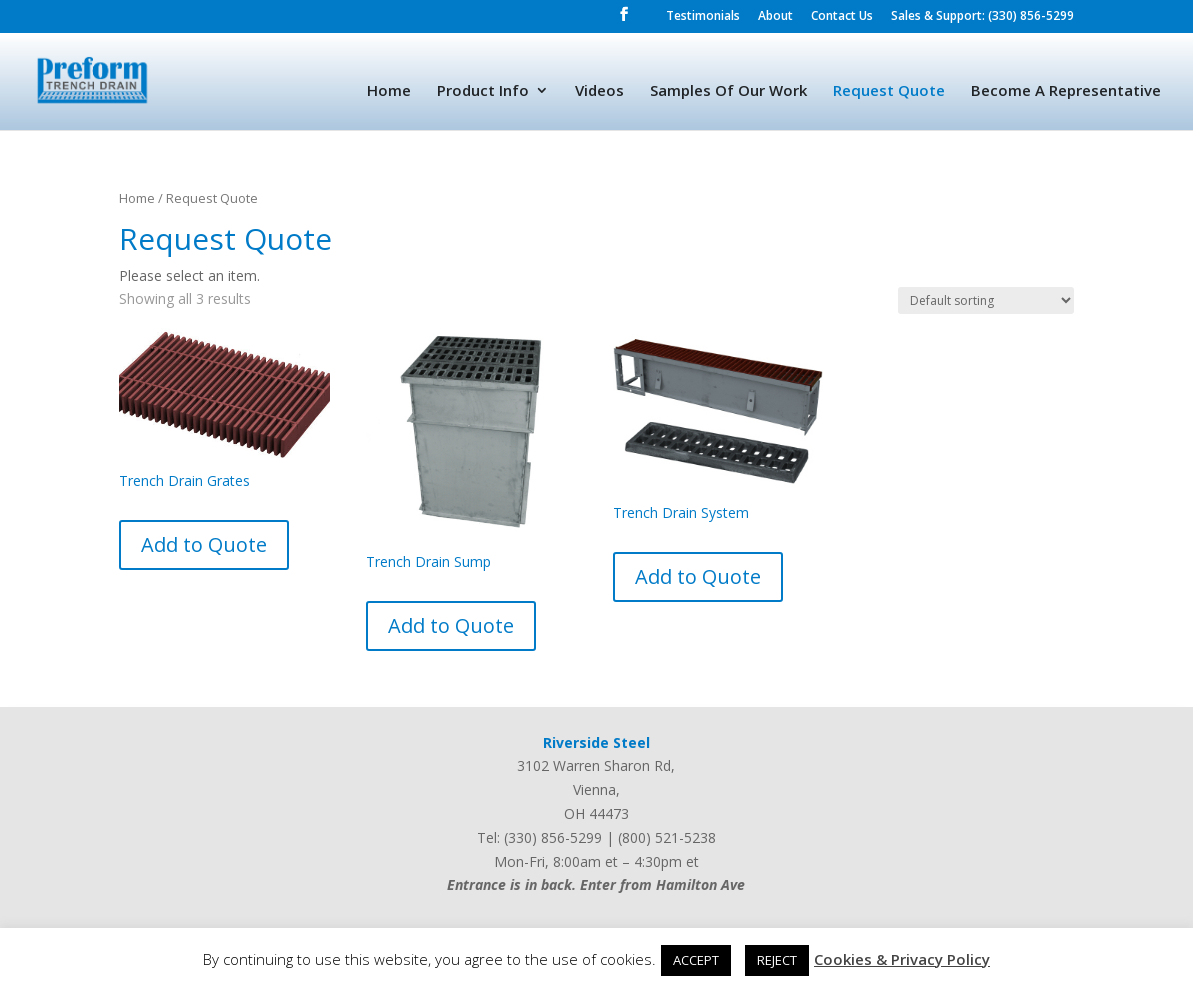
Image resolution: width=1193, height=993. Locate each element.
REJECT (777, 960)
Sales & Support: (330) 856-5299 (982, 17)
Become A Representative (1066, 91)
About (775, 17)
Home (389, 91)
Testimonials (703, 17)
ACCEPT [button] (696, 960)
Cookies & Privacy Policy (902, 959)
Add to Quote (204, 544)
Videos (599, 91)
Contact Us (842, 17)
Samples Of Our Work (728, 91)
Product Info (483, 91)
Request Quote (889, 91)
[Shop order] (986, 300)
